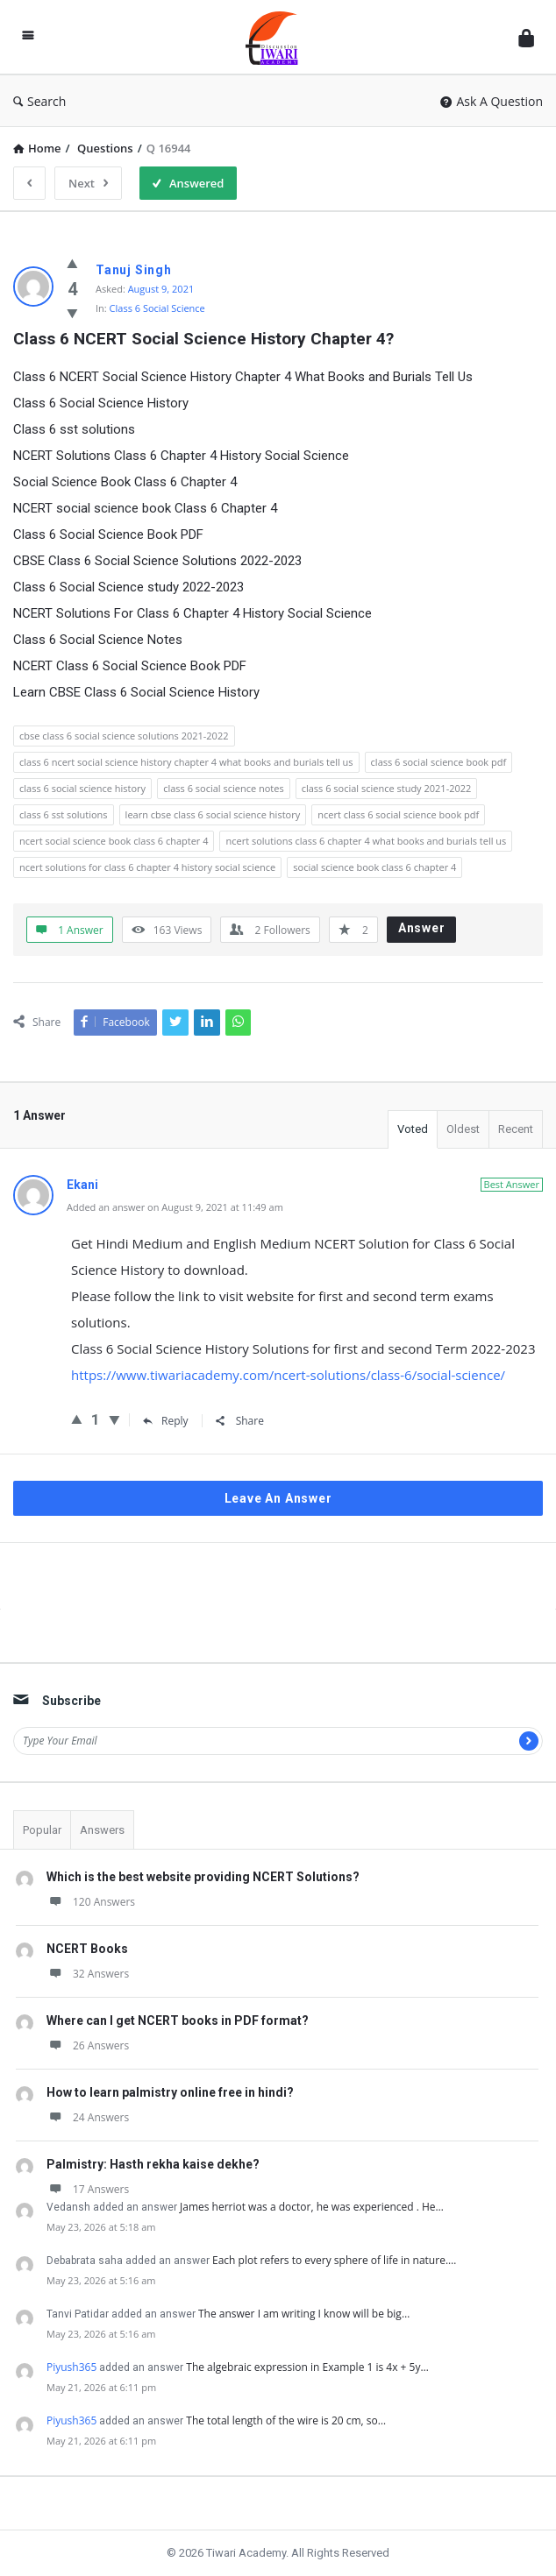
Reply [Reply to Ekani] (166, 1420)
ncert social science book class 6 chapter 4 (113, 840)
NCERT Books (87, 1949)
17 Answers (87, 2189)
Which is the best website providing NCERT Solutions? (203, 1877)
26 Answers (87, 2045)
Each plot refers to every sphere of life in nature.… (334, 2260)
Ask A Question (491, 101)
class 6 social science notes (223, 788)
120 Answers (90, 1901)
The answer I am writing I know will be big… (304, 2313)
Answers (102, 1829)
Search (39, 101)
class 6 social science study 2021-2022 (387, 788)
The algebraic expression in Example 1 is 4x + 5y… (307, 2367)
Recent (515, 1129)
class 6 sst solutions (63, 814)
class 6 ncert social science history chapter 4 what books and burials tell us (186, 761)
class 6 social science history (82, 788)
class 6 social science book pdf (439, 761)
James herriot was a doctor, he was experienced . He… (312, 2206)
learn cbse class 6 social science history (213, 814)
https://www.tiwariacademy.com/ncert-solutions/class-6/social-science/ (288, 1375)
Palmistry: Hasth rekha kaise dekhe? (153, 2164)
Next (88, 183)
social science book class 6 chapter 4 (374, 867)
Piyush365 (71, 2367)
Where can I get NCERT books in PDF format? (177, 2020)
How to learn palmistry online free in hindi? (170, 2092)
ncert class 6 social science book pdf (398, 814)
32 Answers (87, 1973)
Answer (422, 928)
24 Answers (87, 2117)
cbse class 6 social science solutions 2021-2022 (124, 735)
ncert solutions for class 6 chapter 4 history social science (147, 867)
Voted (412, 1129)
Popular (42, 1829)
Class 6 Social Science (157, 308)
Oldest (463, 1129)
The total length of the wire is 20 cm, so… (286, 2420)
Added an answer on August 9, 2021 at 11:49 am (175, 1207)
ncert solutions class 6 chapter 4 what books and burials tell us (365, 840)
